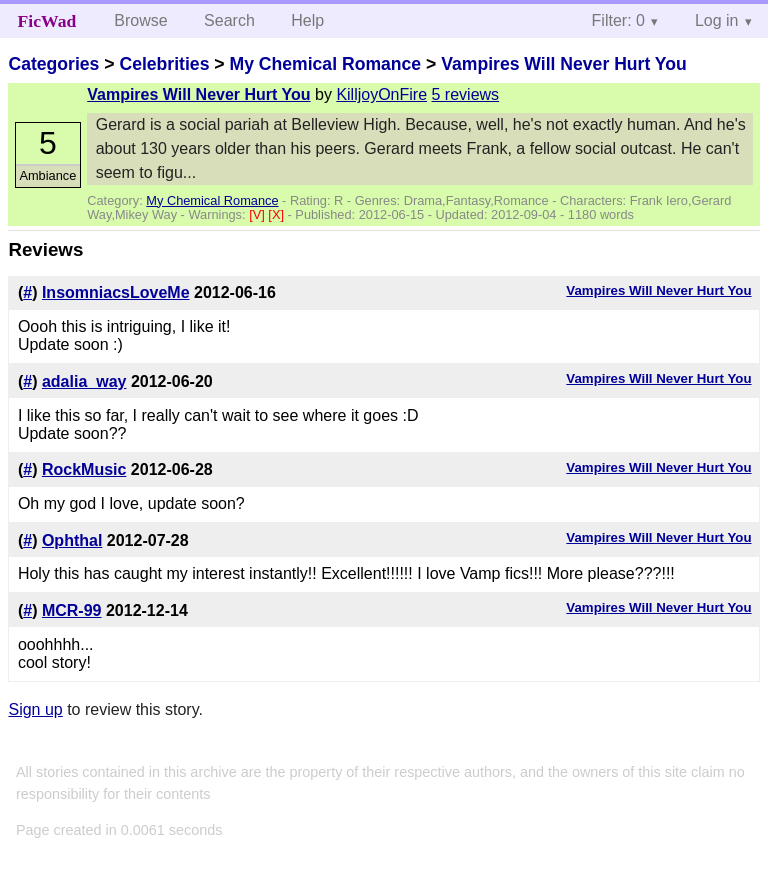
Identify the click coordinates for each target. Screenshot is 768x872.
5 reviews (466, 94)
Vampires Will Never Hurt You (564, 64)
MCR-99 (72, 610)
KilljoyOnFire (381, 94)
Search (229, 20)
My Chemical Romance (325, 64)
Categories (53, 64)
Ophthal (72, 540)
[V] (258, 214)
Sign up (35, 709)
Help (307, 20)
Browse (140, 20)
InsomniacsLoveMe (116, 292)
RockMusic (84, 469)
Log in (717, 20)
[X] (277, 214)
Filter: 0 (618, 20)
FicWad (47, 21)
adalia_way (84, 381)
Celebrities (164, 64)
